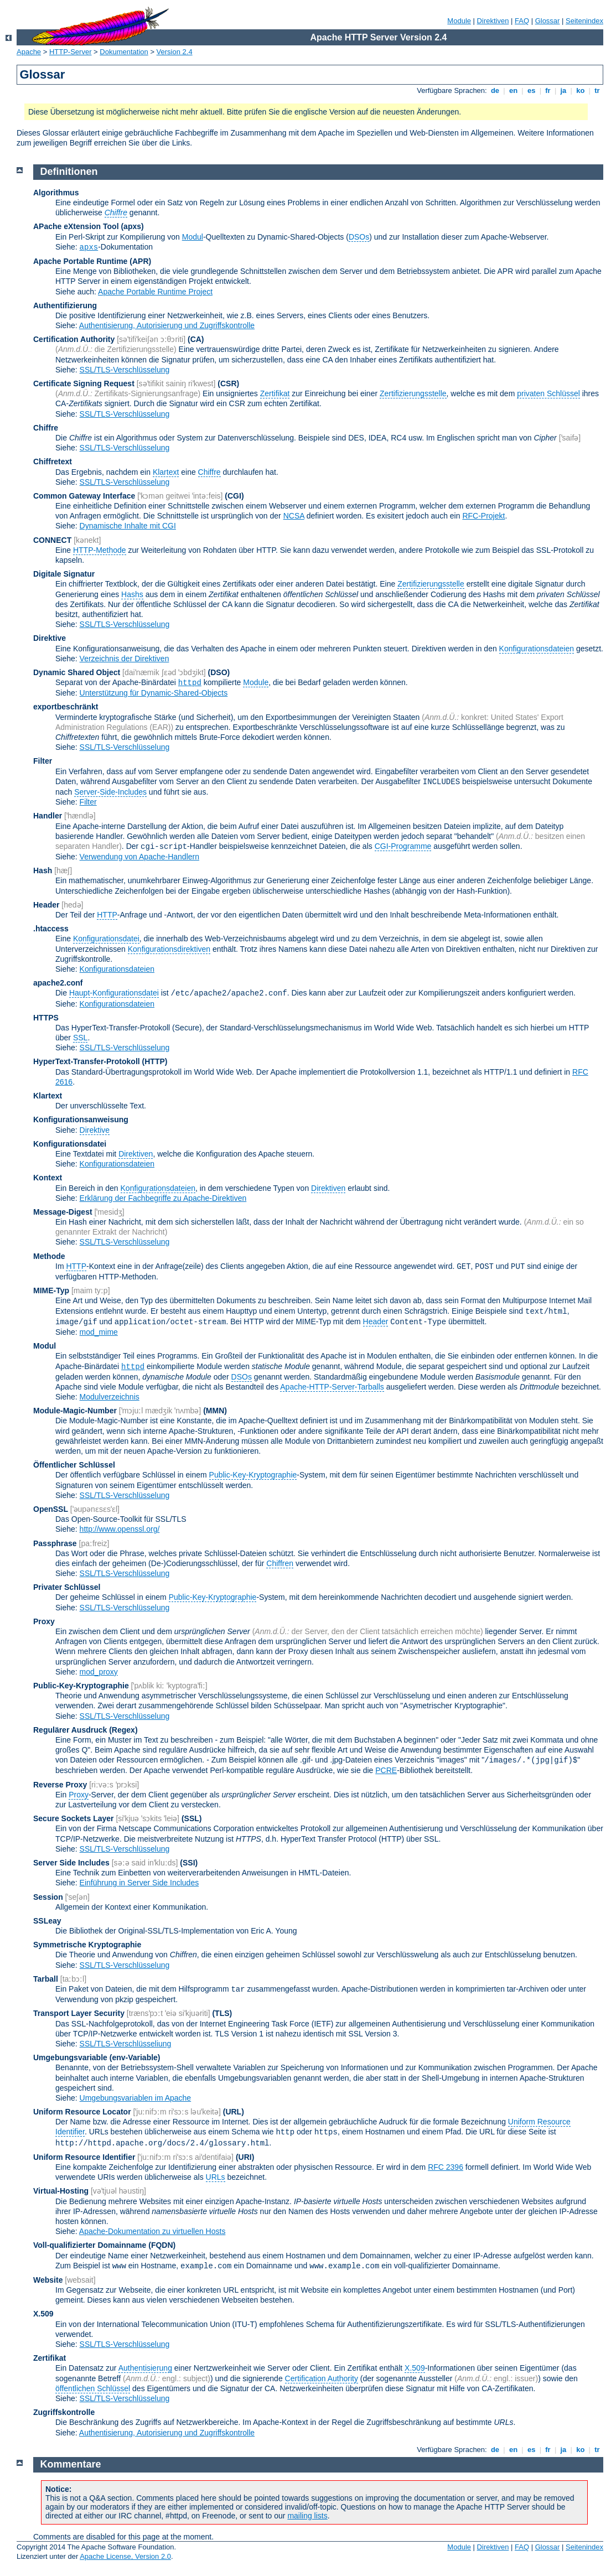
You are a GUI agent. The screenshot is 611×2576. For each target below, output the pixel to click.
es (531, 90)
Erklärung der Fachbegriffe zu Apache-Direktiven (163, 1198)
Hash (42, 870)
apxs (89, 247)
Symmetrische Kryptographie (87, 1944)
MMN (215, 1410)
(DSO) (219, 672)
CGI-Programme (403, 846)
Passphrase (55, 1543)
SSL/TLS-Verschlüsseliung (126, 2043)
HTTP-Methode (99, 550)
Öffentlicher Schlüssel (74, 1464)
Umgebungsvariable (70, 2057)
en (513, 90)
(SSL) (192, 1818)
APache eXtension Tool (76, 226)
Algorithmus (56, 192)
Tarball (45, 1978)
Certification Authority (74, 339)
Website (48, 2280)
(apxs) (132, 226)
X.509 (43, 2313)
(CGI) (234, 495)
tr (597, 90)
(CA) (196, 339)
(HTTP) (155, 1061)
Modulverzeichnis (109, 1396)
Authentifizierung (65, 305)
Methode (49, 1256)
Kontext (47, 1177)
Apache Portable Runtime (80, 261)
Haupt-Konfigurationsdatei (114, 992)
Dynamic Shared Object (76, 672)
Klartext (166, 472)
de (495, 90)
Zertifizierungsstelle (413, 393)
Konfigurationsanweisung (80, 1119)
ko (580, 90)
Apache (29, 52)
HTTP (107, 914)
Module (459, 21)
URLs (215, 2177)
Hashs (132, 594)
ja (563, 90)
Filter (42, 760)
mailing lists (307, 2515)
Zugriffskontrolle (64, 2412)
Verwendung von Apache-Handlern (139, 856)
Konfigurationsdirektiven (169, 949)
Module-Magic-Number (75, 1410)
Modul (192, 236)
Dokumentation (124, 52)
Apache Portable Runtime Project (155, 291)
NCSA (293, 515)
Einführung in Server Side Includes (139, 1882)
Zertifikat (275, 393)
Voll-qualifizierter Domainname (89, 2245)
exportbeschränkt (65, 706)
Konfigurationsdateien (536, 648)
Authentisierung (145, 2368)
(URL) (233, 2111)
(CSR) (228, 383)
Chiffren (279, 1563)
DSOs (359, 236)
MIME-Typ (51, 1290)
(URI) (245, 2157)
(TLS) (222, 2013)
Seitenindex (584, 21)
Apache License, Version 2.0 (125, 2556)
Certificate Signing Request (83, 383)
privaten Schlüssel (548, 393)
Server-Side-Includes (110, 791)
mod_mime (99, 1332)
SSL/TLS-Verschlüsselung (125, 369)
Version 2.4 (175, 52)
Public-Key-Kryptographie (253, 1474)
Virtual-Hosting (61, 2190)
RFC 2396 (445, 2167)
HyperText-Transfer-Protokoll (86, 1061)
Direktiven (493, 21)
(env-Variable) (135, 2057)
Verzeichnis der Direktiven (124, 658)
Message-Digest (62, 1211)
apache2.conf (57, 982)
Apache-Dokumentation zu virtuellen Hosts (152, 2231)
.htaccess (51, 928)
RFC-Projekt (483, 515)
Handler (47, 815)
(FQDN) (161, 2245)
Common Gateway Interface (84, 495)
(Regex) (123, 1729)
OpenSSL (50, 1509)
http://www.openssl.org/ (120, 1529)
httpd (189, 682)
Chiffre (45, 427)
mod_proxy (99, 1671)
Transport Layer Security (79, 2013)
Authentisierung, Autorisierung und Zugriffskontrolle (167, 325)
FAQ (522, 21)
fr (548, 90)
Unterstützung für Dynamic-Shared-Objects (154, 692)
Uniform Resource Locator (82, 2111)
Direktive (49, 638)
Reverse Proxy (60, 1784)
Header (46, 904)
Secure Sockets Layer (73, 1818)
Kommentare (70, 2464)
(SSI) (189, 1862)
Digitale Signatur (64, 573)
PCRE (386, 1770)
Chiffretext (52, 461)
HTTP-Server (70, 52)
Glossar (547, 21)
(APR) (140, 261)
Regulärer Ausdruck (70, 1729)
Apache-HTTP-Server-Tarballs (332, 1386)
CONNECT (52, 540)
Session (48, 1897)
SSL (80, 1037)
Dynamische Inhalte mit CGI (128, 525)
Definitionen (69, 171)
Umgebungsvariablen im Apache (135, 2097)
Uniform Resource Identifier (84, 2157)
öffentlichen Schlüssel (92, 2388)
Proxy (44, 1621)
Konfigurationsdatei (106, 938)
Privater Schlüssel (66, 1587)
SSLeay (47, 1920)
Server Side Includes (71, 1862)
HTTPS (46, 1017)
